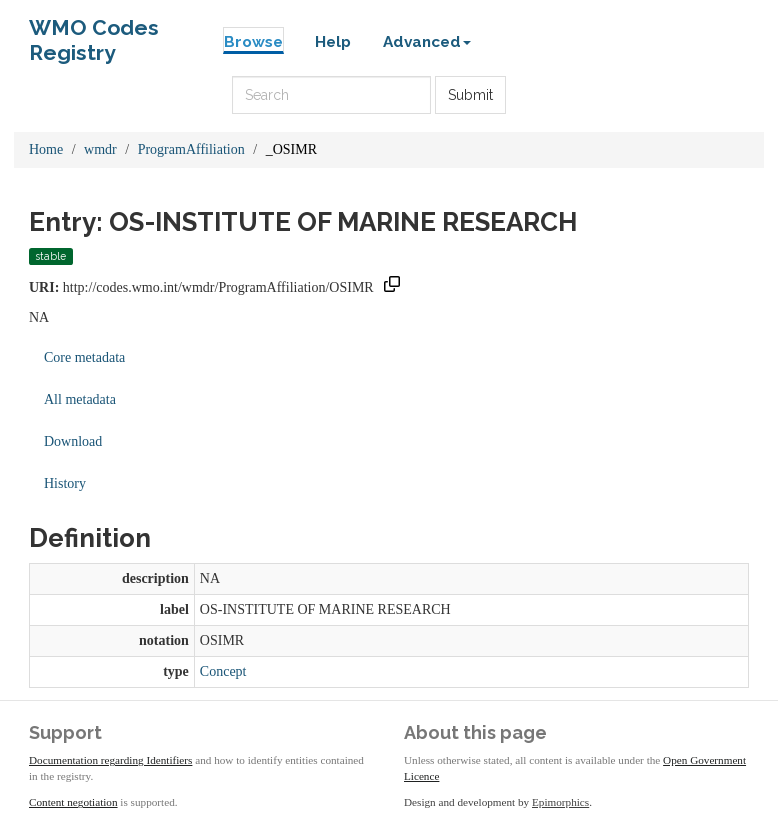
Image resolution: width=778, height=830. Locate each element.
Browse (253, 42)
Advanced (427, 42)
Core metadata (84, 357)
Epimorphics (560, 802)
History (65, 483)
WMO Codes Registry (94, 32)
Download (73, 441)
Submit (470, 95)
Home (46, 149)
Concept (223, 671)
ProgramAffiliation (191, 149)
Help (333, 42)
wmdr (100, 149)
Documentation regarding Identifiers (110, 760)
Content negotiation (73, 802)
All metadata (80, 399)
